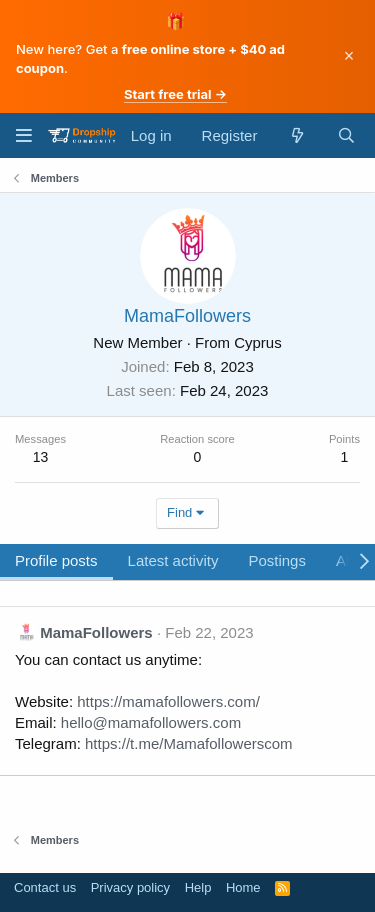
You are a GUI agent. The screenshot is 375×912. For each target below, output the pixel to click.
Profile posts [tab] (56, 560)
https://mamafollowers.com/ (168, 701)
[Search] (346, 135)
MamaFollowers (96, 632)
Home (243, 887)
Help (198, 887)
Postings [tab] (277, 560)
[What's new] (296, 135)
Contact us (45, 887)
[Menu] (23, 135)
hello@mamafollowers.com (151, 722)
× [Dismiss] (349, 56)
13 (41, 457)
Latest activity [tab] (173, 560)
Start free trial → (175, 94)
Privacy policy (130, 887)
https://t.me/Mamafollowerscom (189, 743)
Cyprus (258, 342)
